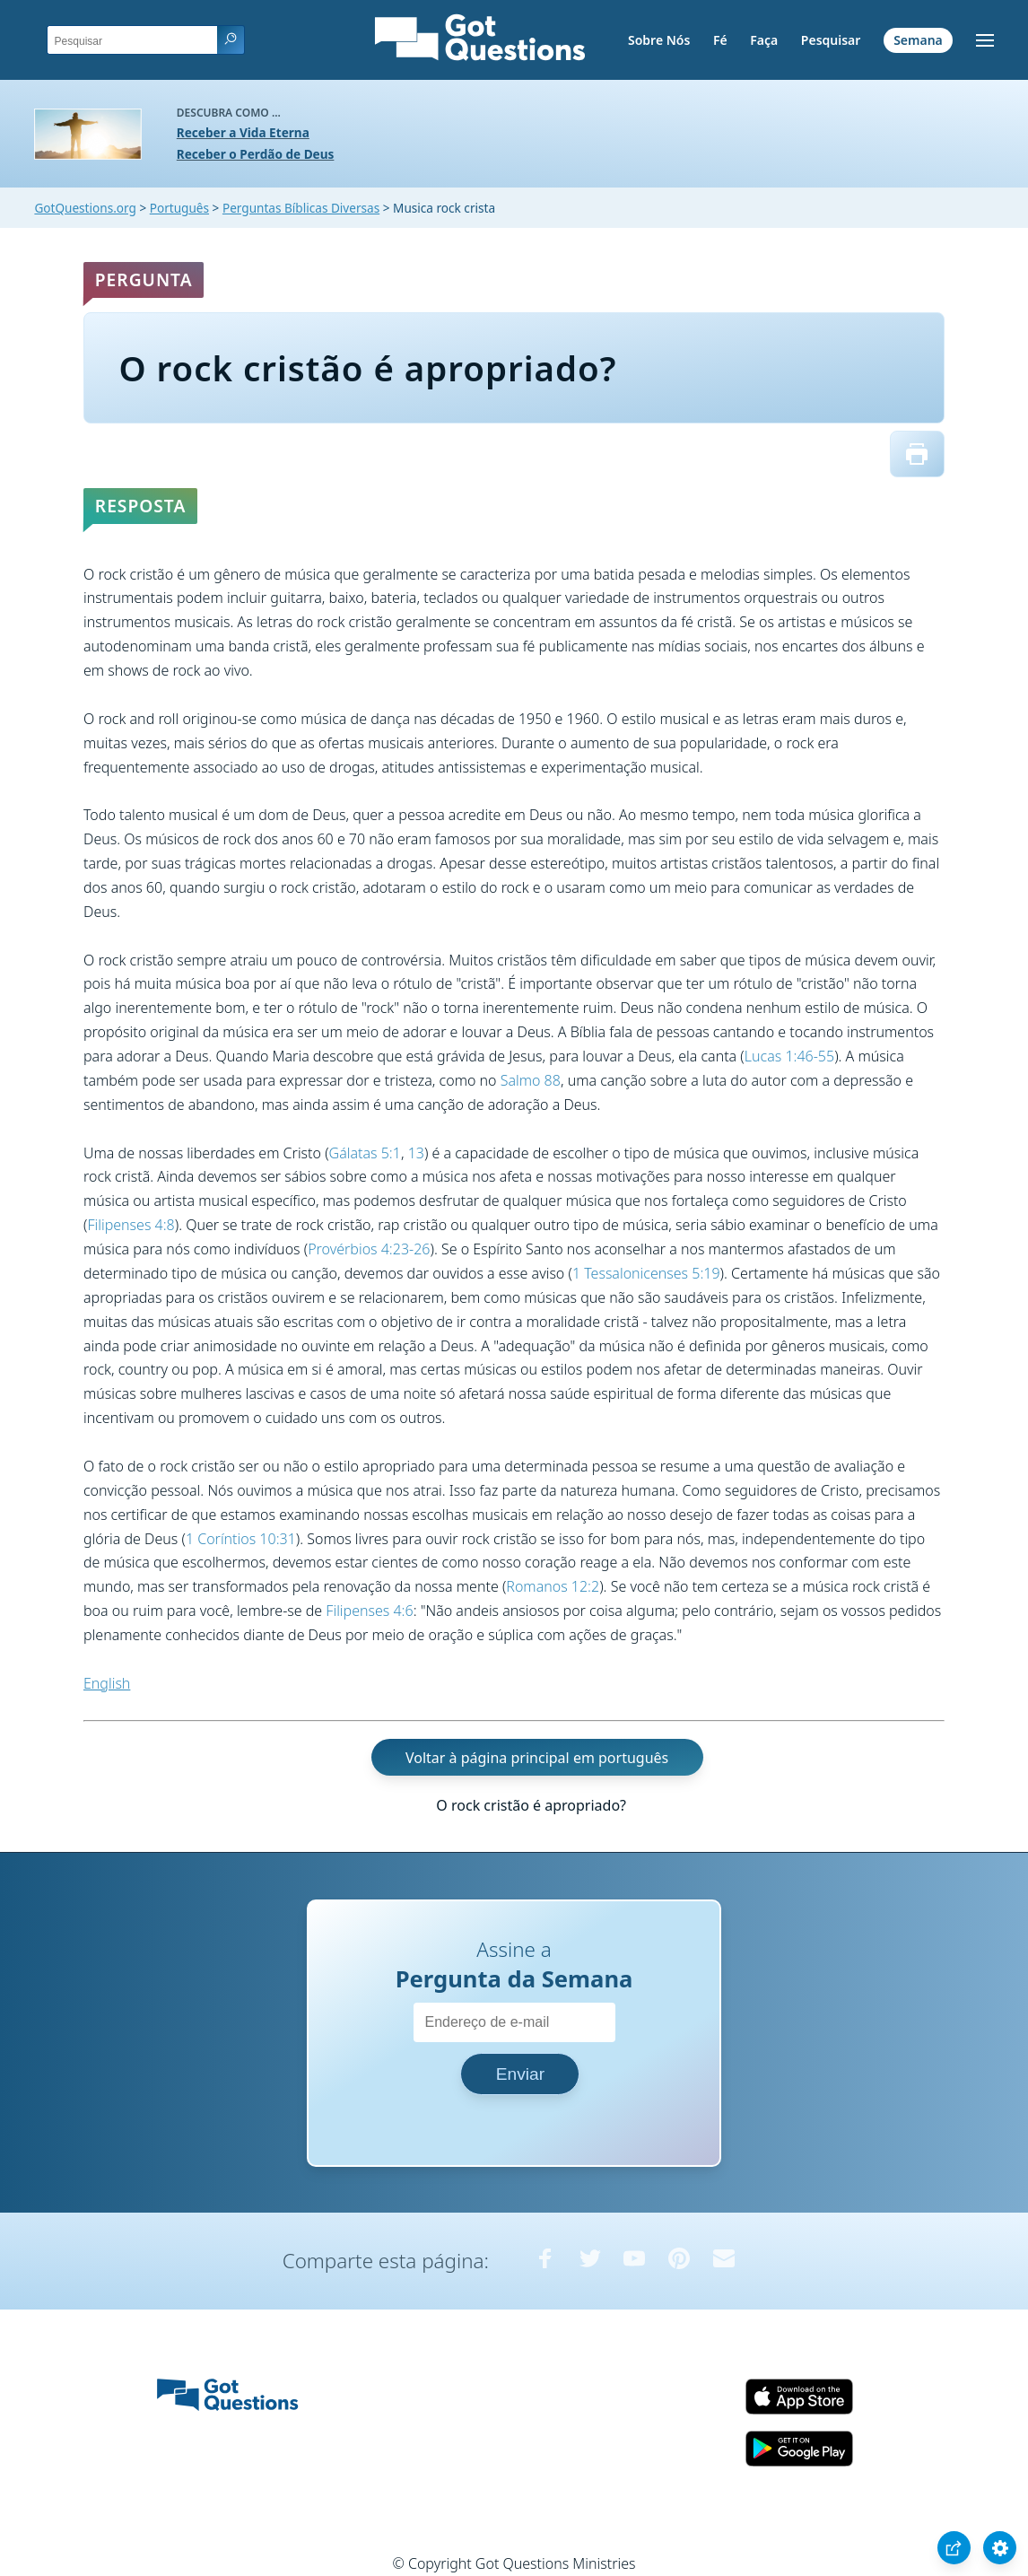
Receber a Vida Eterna (243, 132)
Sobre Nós (659, 39)
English (106, 1683)
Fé (720, 39)
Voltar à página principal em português (536, 1757)
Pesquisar (831, 39)
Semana (918, 39)
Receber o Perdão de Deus (256, 153)
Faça (764, 39)
